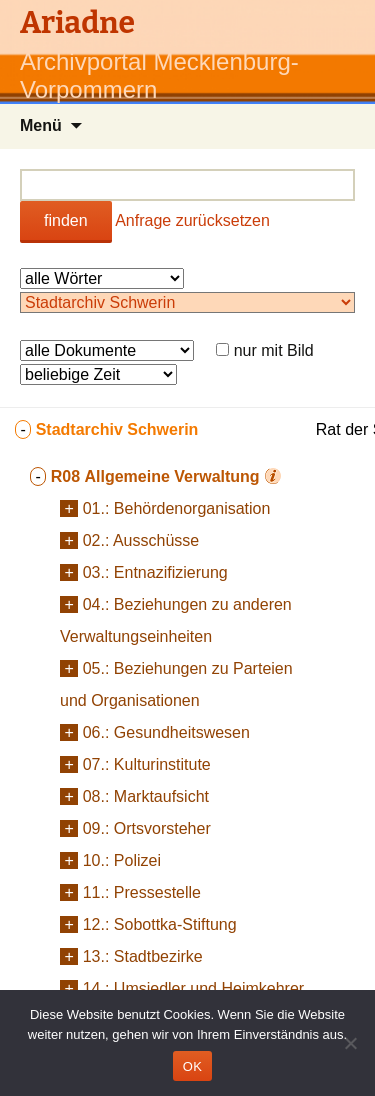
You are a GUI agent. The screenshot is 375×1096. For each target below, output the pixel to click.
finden (66, 220)
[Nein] (350, 1043)
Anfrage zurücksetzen (192, 220)
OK (192, 1066)
